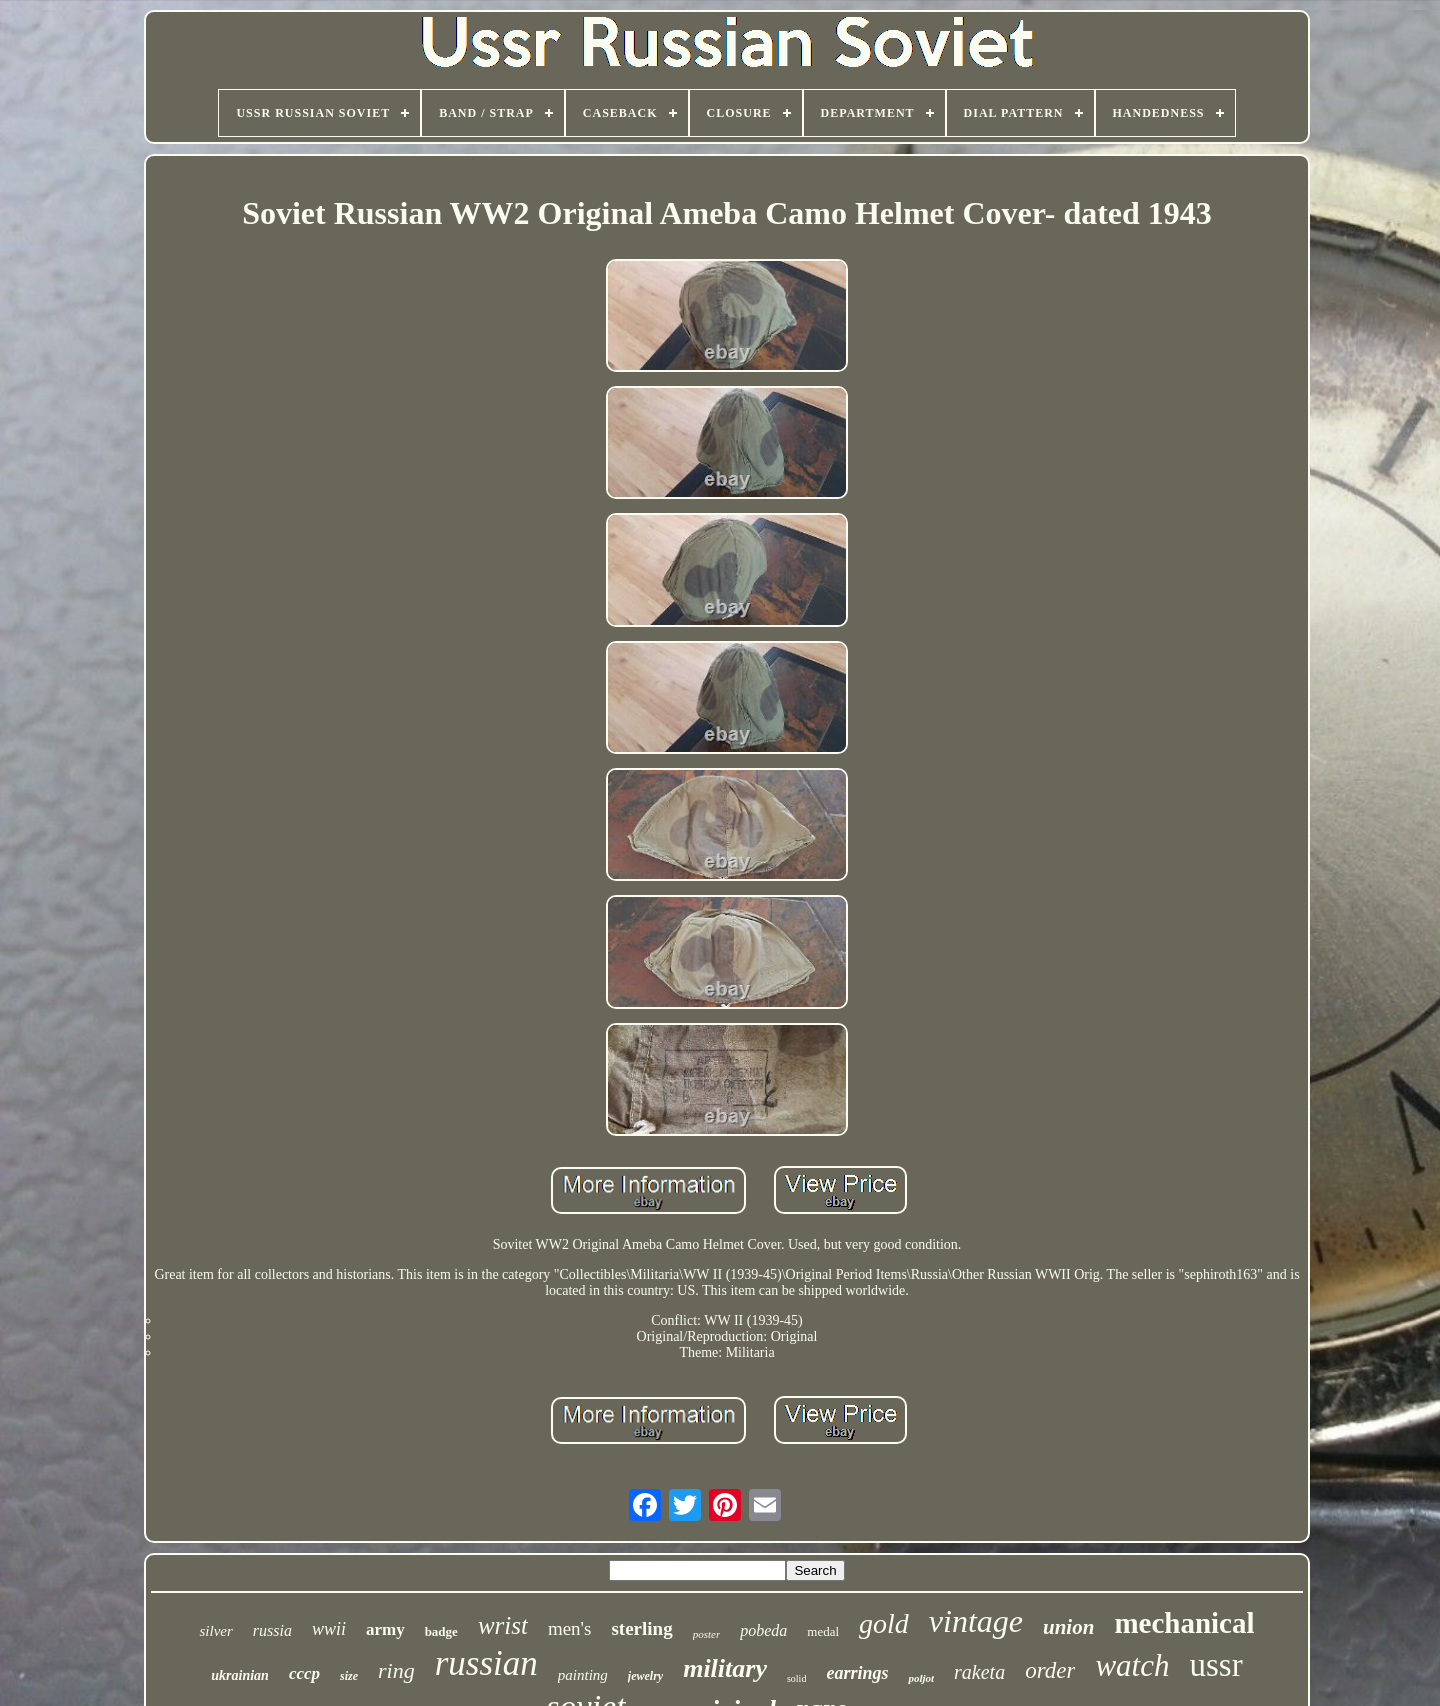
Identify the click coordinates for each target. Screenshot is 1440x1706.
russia (272, 1630)
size (349, 1676)
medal (823, 1631)
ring (396, 1670)
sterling (641, 1628)
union (1068, 1627)
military (725, 1668)
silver (215, 1631)
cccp (304, 1673)
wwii (329, 1629)
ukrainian (240, 1675)
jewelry (645, 1676)
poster (707, 1634)
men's (570, 1628)
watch (1132, 1665)
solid (796, 1678)
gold (884, 1623)
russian (486, 1663)
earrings (857, 1673)
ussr (1216, 1665)
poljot (921, 1678)
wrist (503, 1625)
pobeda (763, 1630)
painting (583, 1675)
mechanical (1184, 1623)
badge (441, 1631)
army (385, 1629)
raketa (979, 1672)
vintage (976, 1621)
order (1050, 1670)
